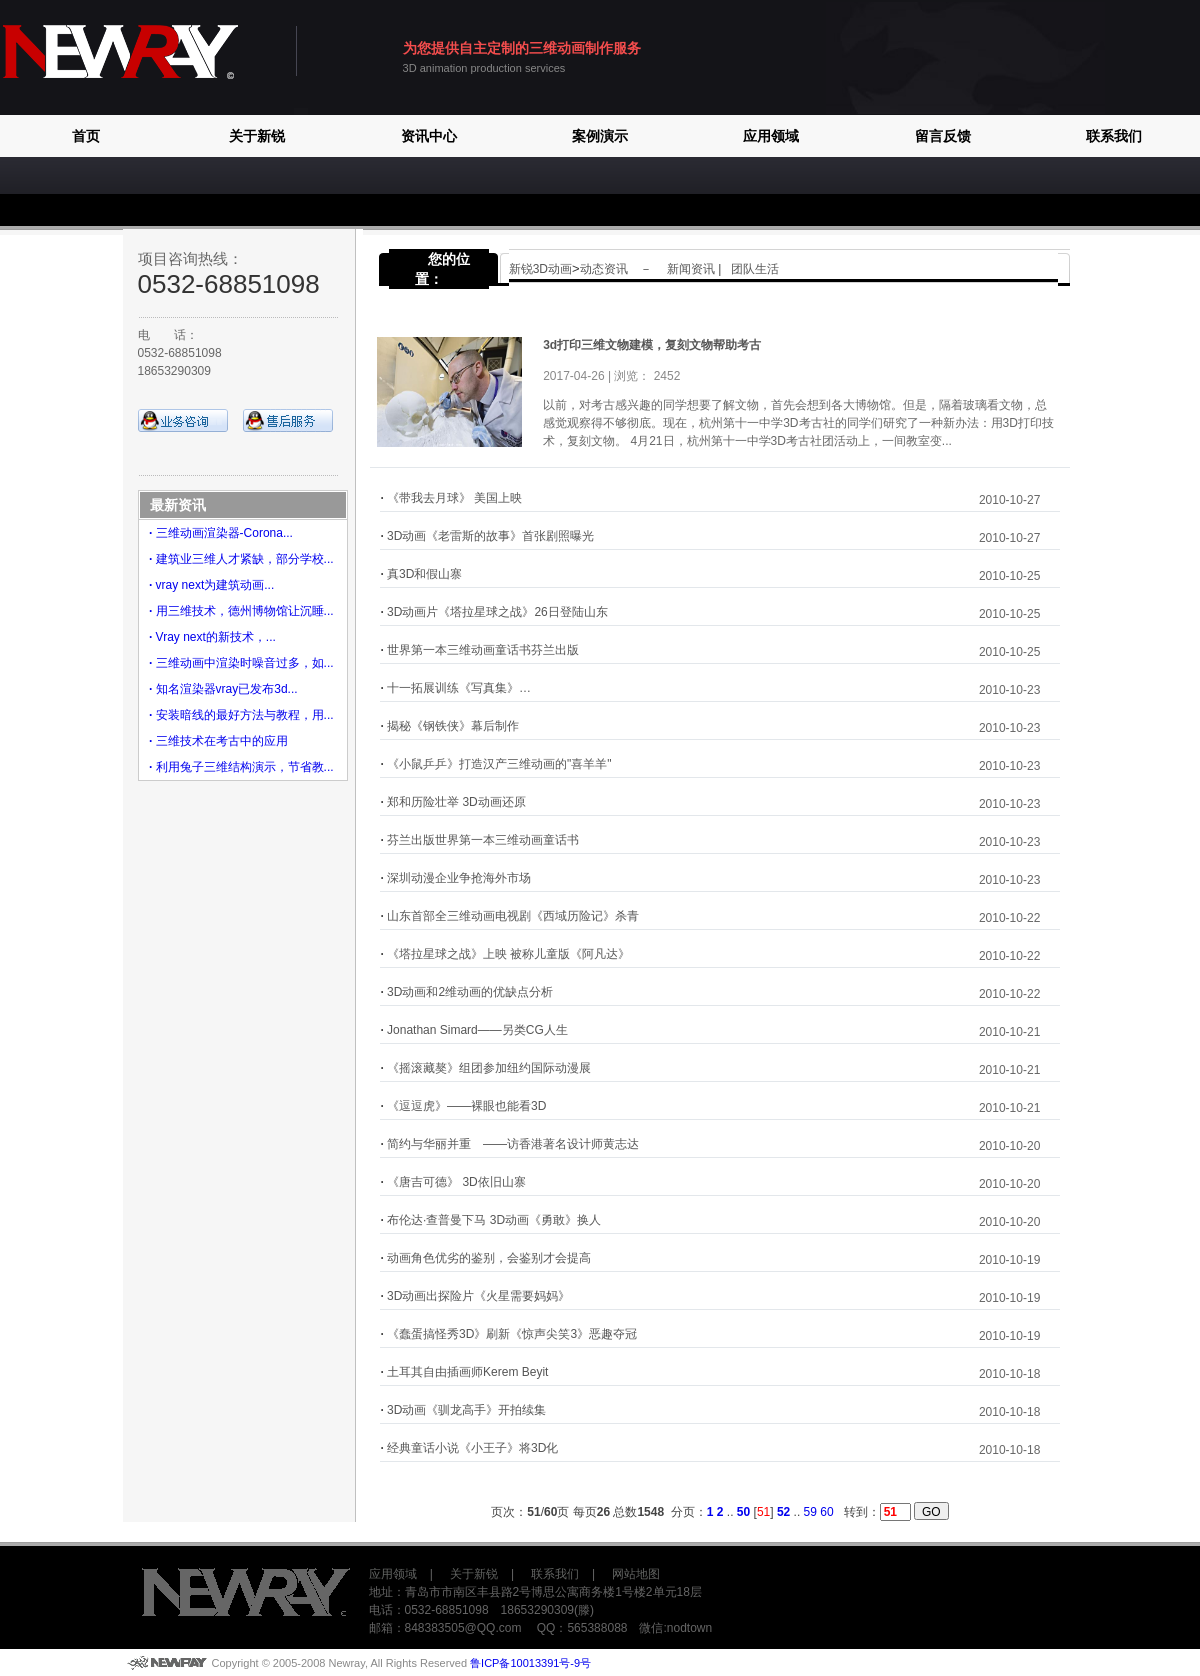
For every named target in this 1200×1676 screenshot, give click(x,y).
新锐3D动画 (540, 269)
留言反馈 (943, 136)
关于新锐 (257, 136)
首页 (86, 136)
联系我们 (1114, 136)
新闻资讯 (692, 269)
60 (826, 1512)
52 (783, 1512)
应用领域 (771, 136)
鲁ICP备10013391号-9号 (530, 1663)
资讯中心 (429, 136)
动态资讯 (604, 269)
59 (810, 1512)
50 (743, 1512)
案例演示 (600, 136)
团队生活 (755, 269)
